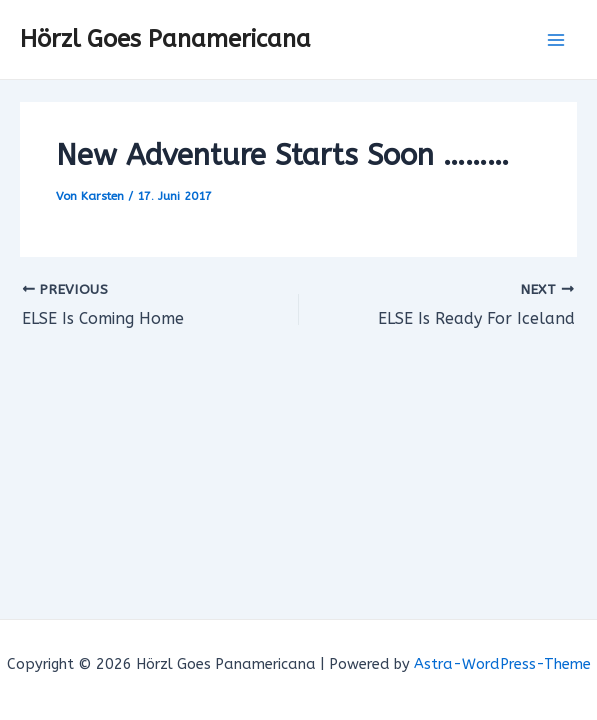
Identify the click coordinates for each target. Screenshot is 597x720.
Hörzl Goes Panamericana (165, 39)
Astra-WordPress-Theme (502, 664)
